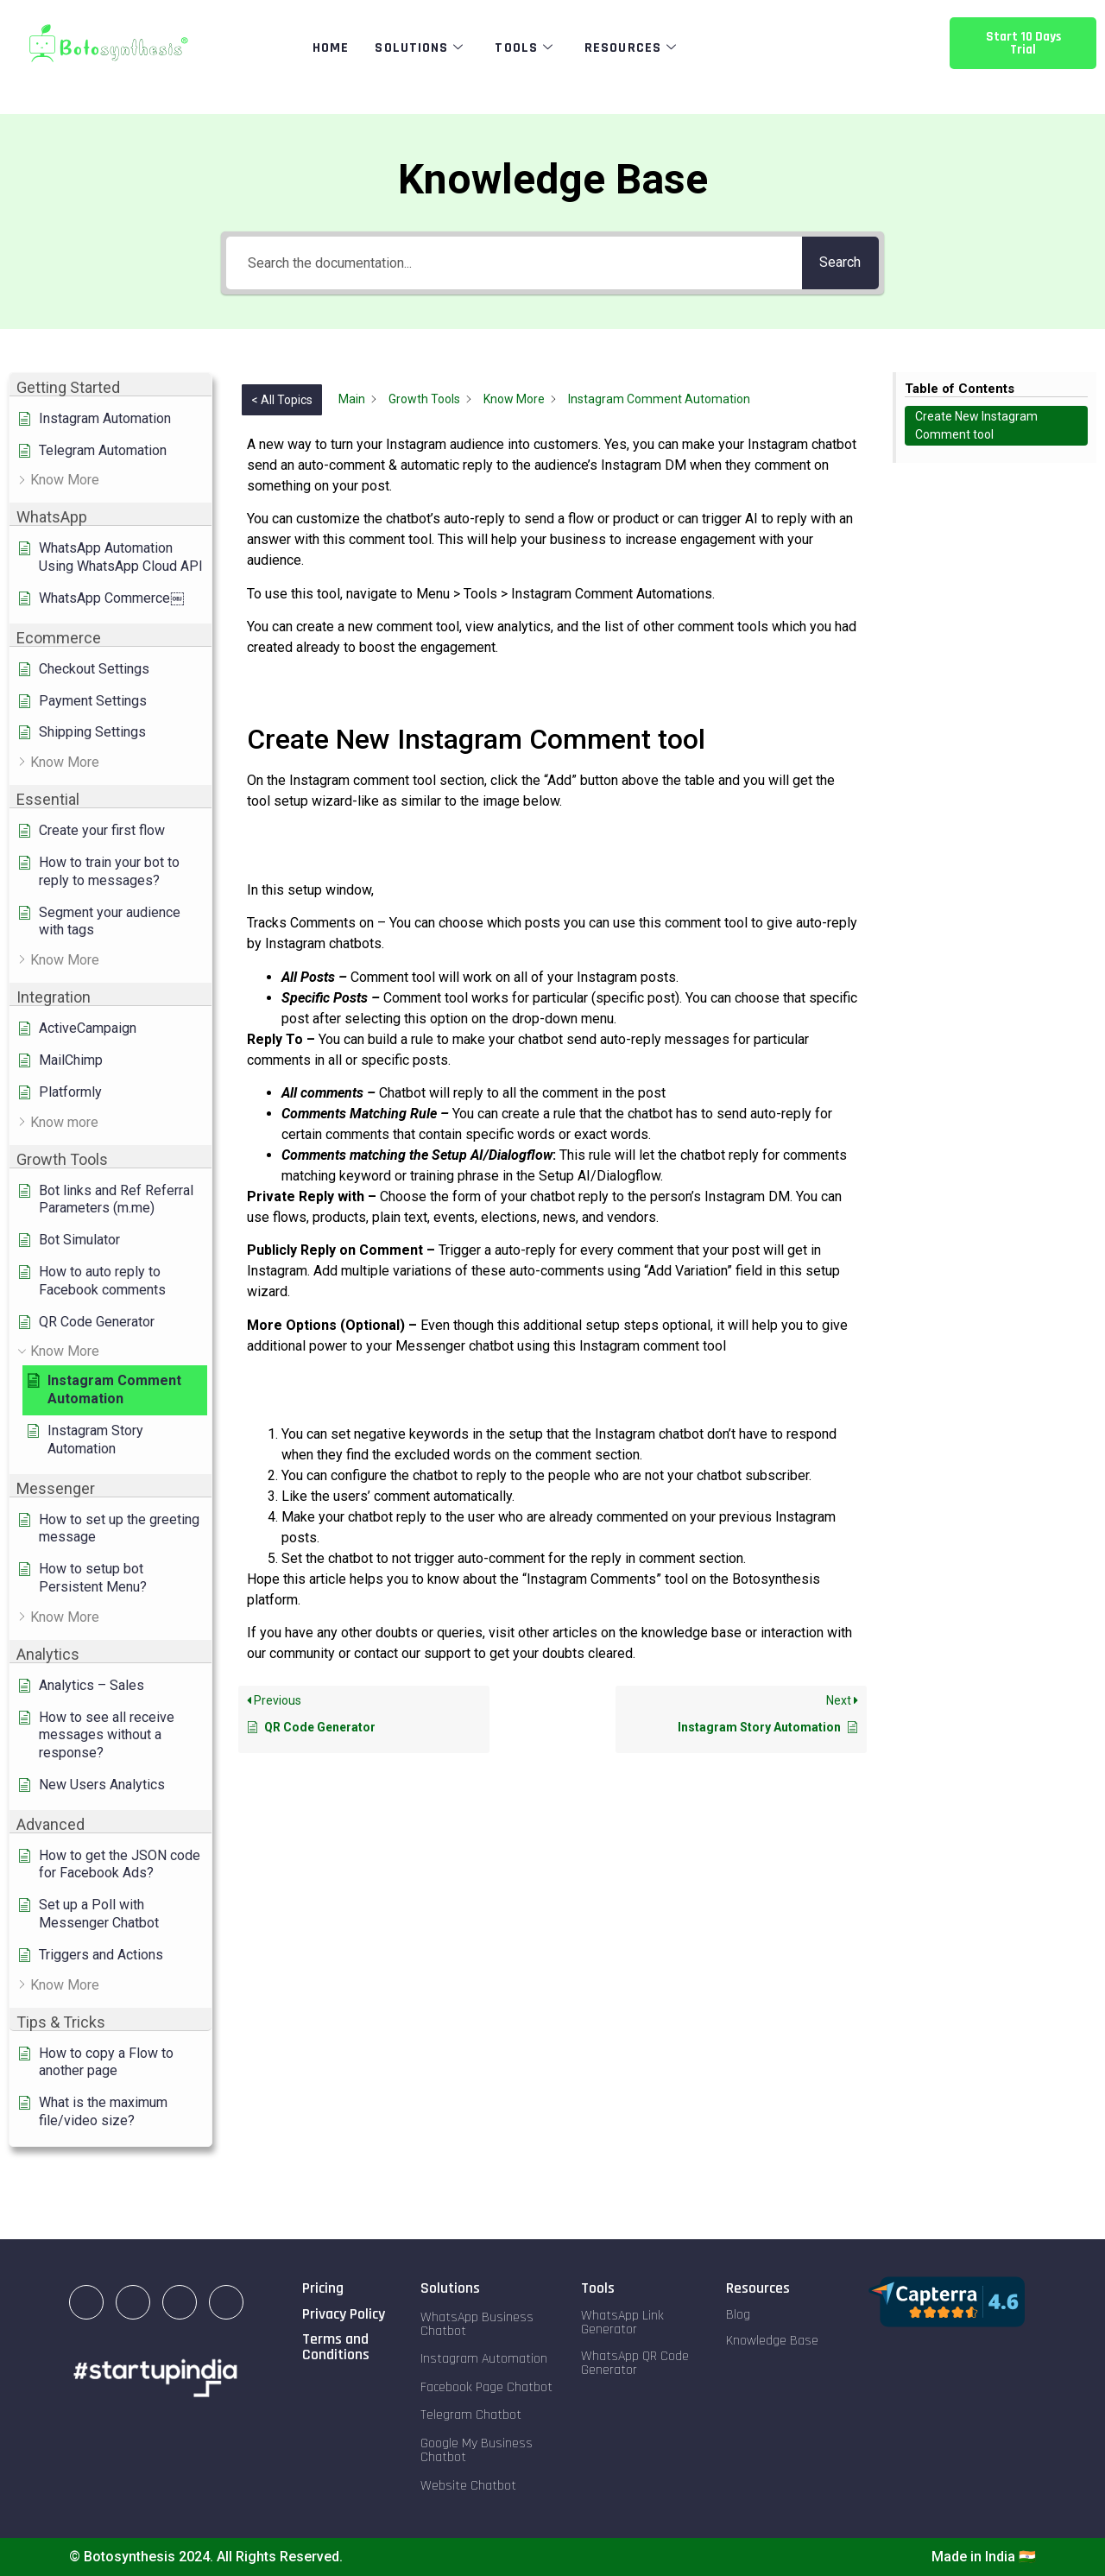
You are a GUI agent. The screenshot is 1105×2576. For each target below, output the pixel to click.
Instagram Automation (483, 2359)
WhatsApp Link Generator (622, 2323)
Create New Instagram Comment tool (976, 425)
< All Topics (282, 400)
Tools (524, 48)
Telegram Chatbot (470, 2415)
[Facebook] (179, 2302)
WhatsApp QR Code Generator (635, 2363)
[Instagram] (133, 2302)
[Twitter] (226, 2302)
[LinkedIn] (86, 2302)
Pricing (323, 2288)
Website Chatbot (468, 2486)
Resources (630, 48)
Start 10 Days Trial (1023, 43)
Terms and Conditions (335, 2346)
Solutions (419, 48)
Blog (738, 2315)
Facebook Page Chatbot (486, 2387)
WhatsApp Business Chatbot (477, 2324)
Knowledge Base (772, 2341)
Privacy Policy (343, 2314)
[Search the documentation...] (510, 263)
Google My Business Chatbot (476, 2450)
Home (331, 48)
